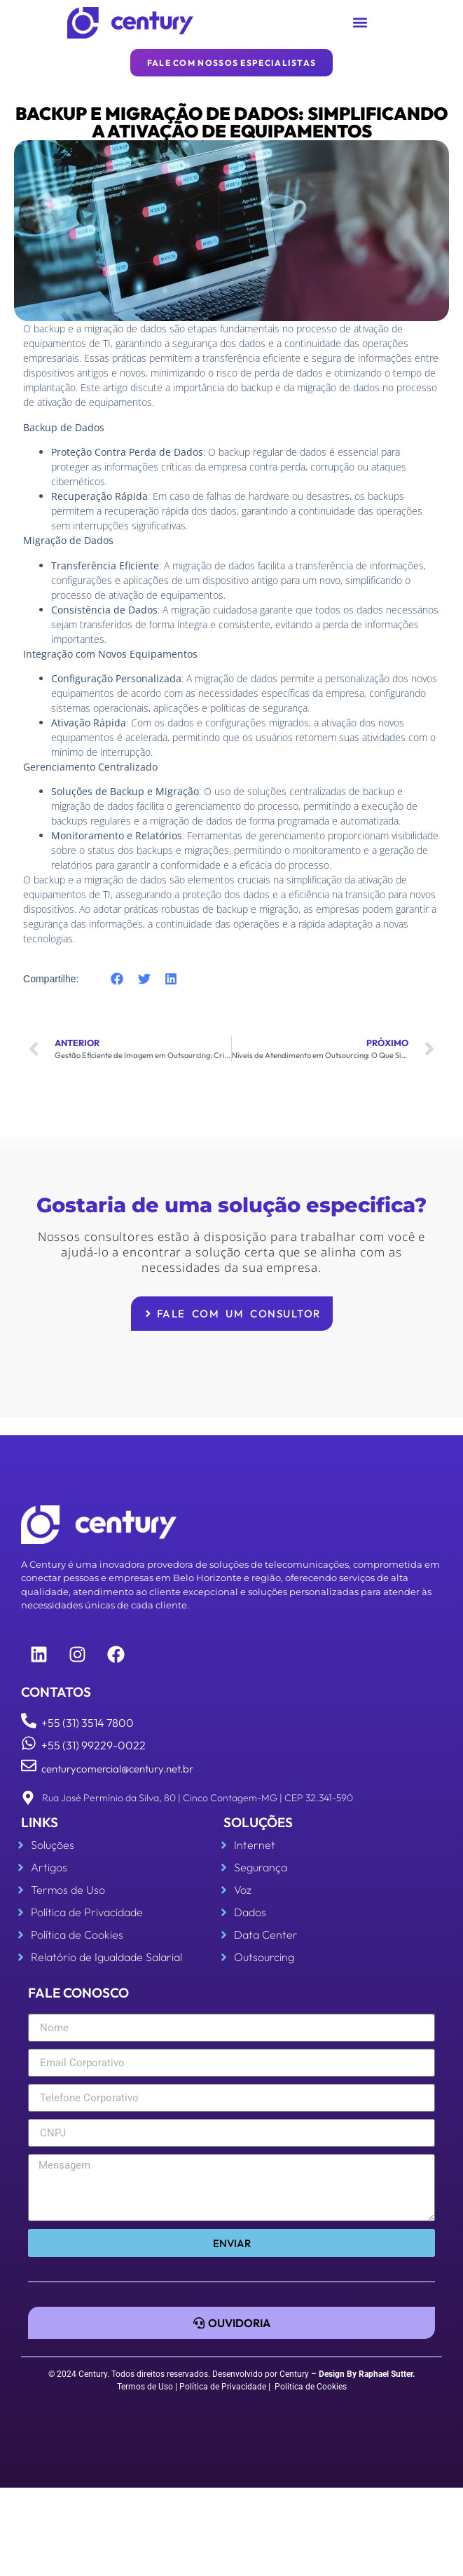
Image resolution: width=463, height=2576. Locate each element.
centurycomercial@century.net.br (117, 1768)
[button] (359, 22)
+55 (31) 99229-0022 (93, 1745)
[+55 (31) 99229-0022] (28, 1743)
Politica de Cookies (311, 2387)
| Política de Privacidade (220, 2387)
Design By (338, 2374)
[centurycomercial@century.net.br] (28, 1765)
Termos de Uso (145, 2387)
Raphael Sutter (386, 2374)
